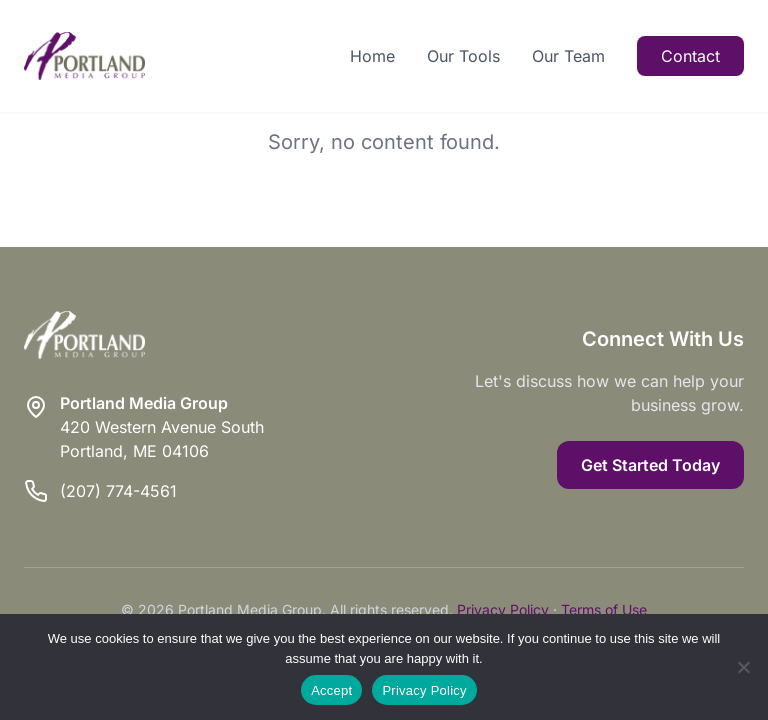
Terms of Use (604, 609)
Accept (331, 690)
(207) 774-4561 (118, 491)
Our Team (568, 56)
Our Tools (463, 56)
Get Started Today (650, 465)
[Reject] (743, 667)
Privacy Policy (503, 609)
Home (372, 56)
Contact (690, 56)
